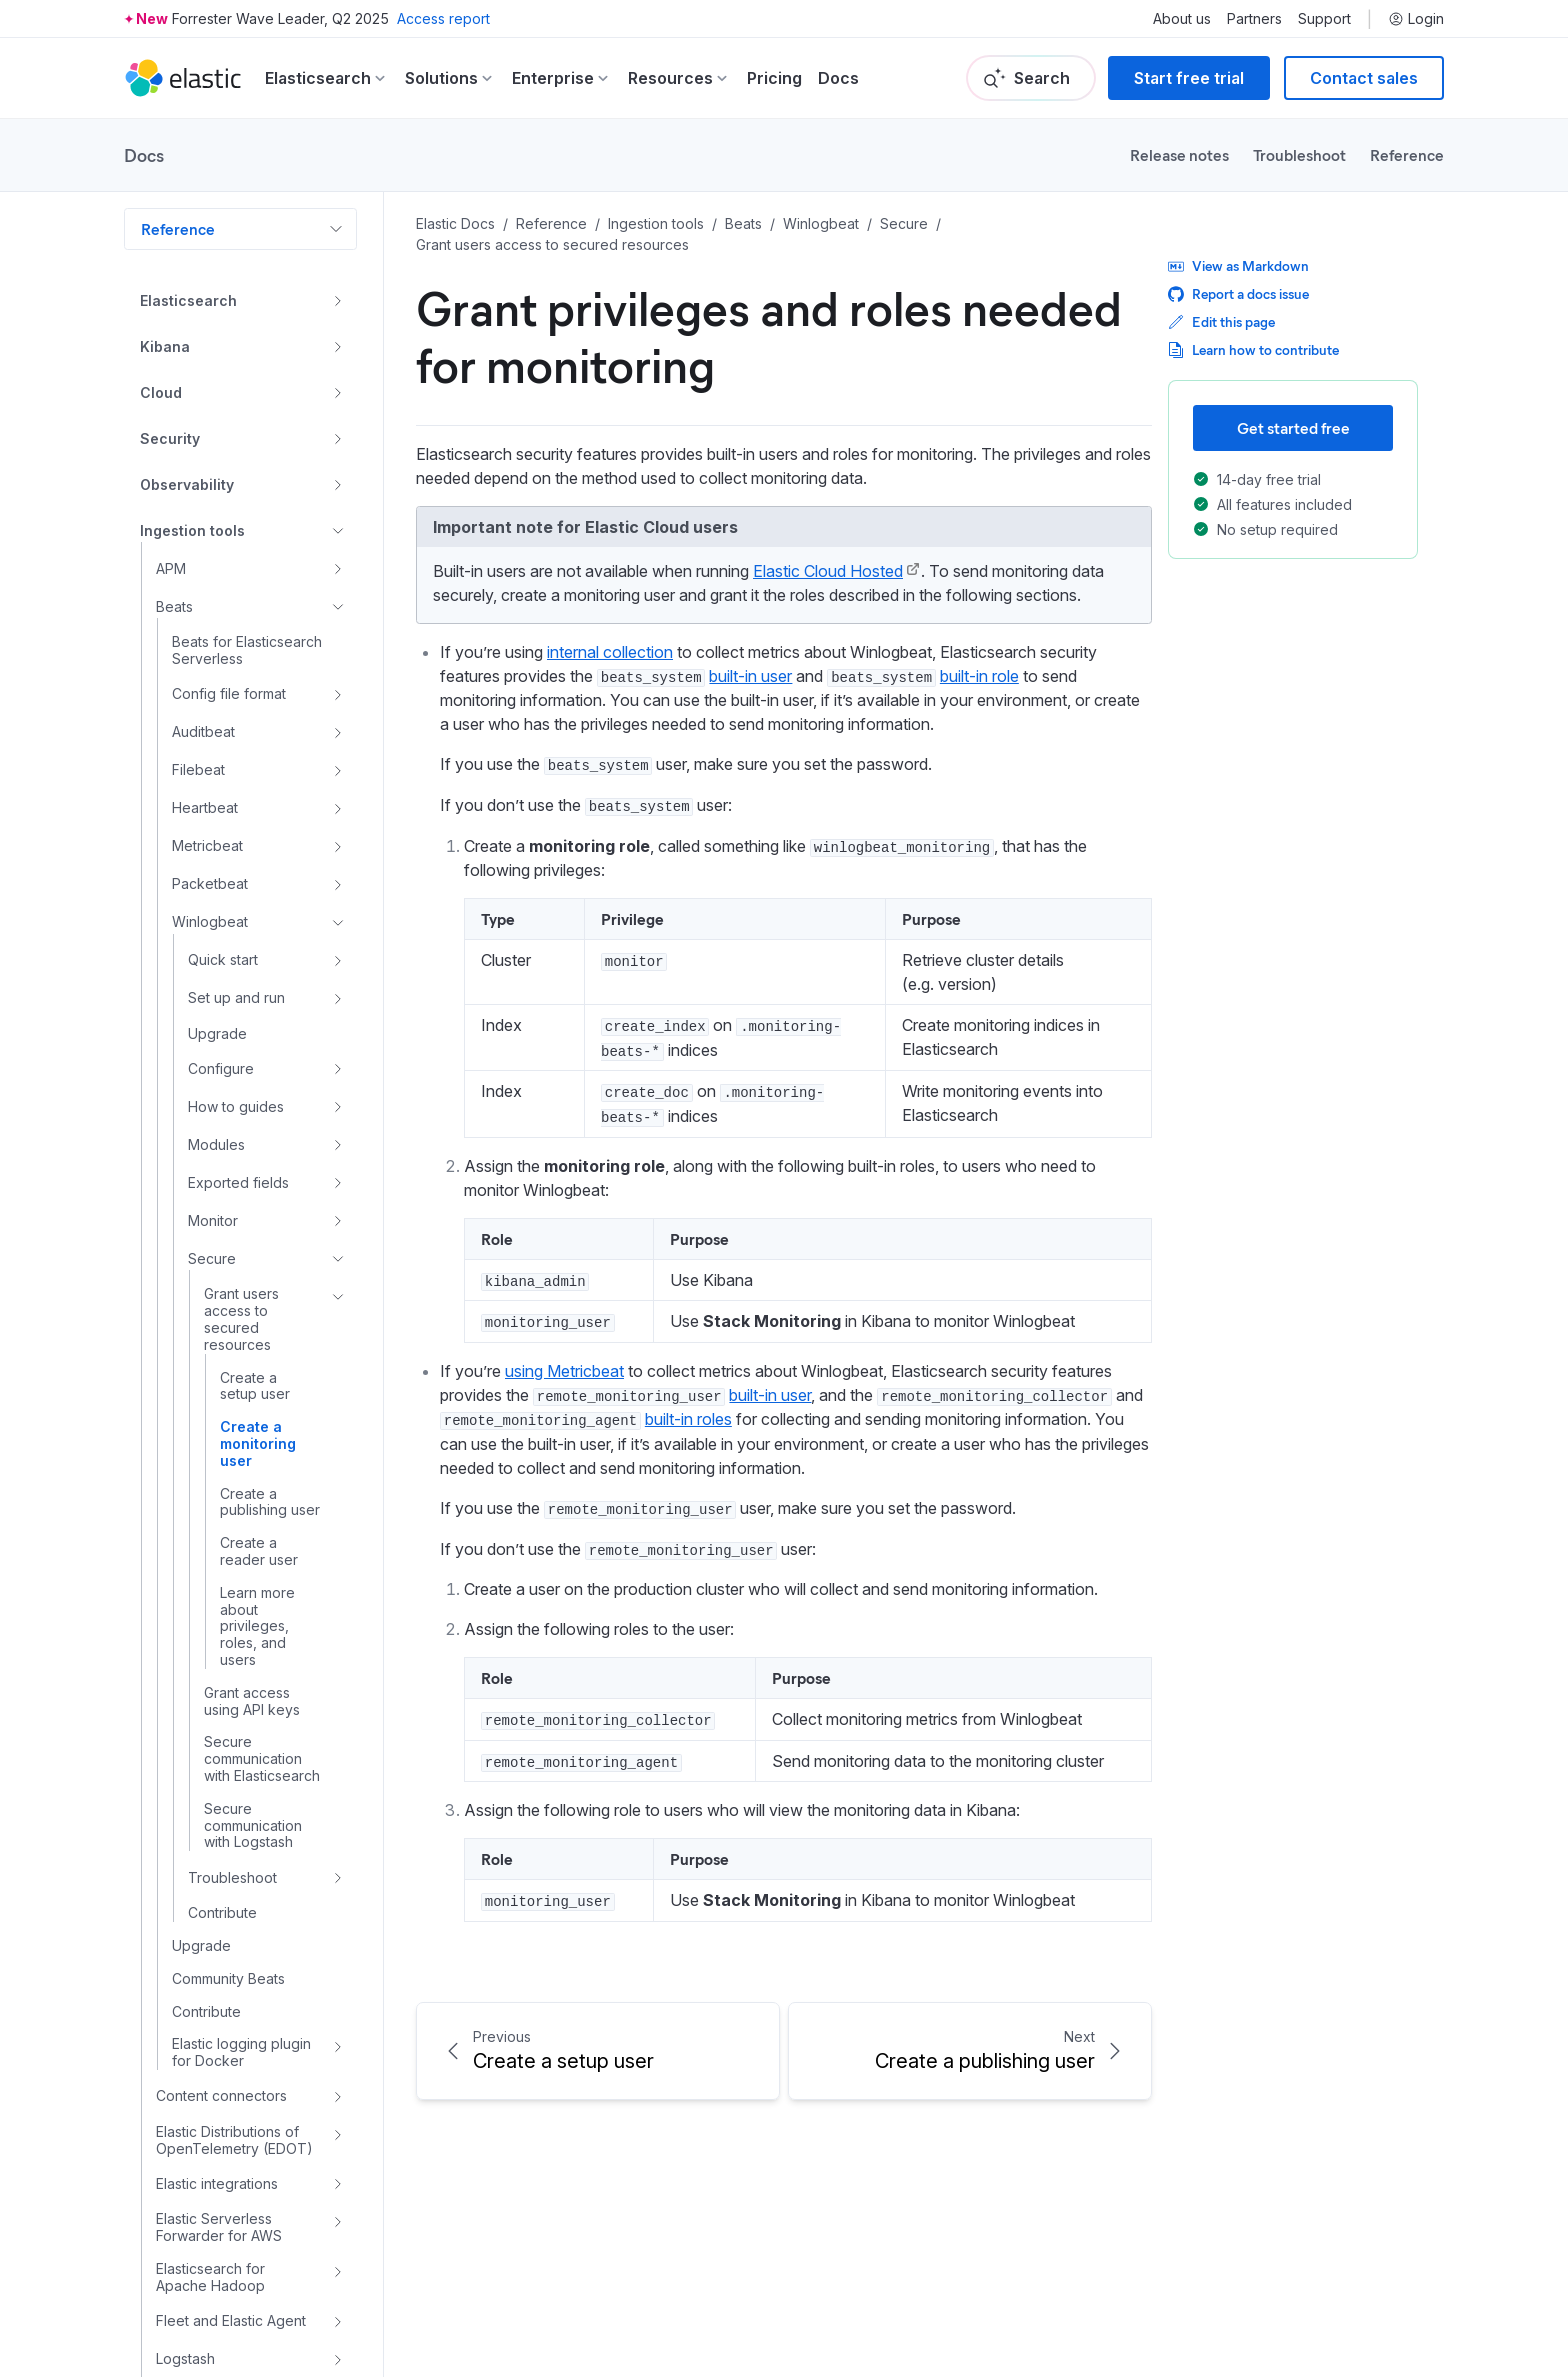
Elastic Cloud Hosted (828, 571)
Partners (1254, 19)
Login (1416, 19)
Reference (1407, 154)
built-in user (750, 676)
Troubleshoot (1299, 154)
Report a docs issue (1238, 293)
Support (1324, 19)
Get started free (1293, 427)
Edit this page (1221, 321)
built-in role (979, 676)
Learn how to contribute (1253, 349)
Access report (443, 18)
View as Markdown (1238, 265)
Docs (838, 78)
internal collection (610, 652)
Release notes (1179, 154)
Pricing (774, 78)
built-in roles (688, 1419)
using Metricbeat (564, 1371)
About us (1182, 19)
